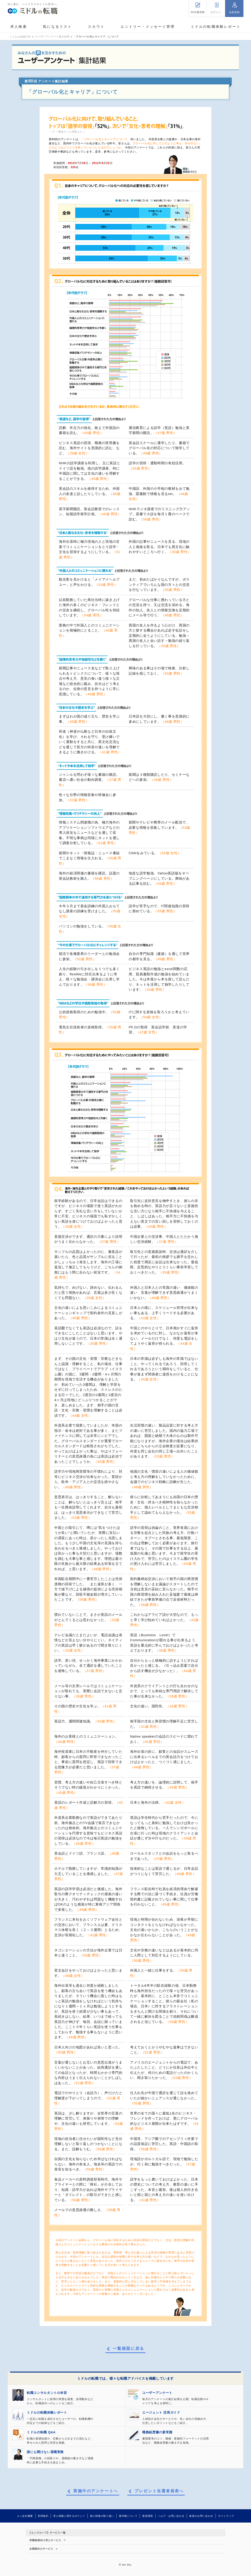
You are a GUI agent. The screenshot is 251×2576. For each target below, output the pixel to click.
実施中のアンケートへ (95, 2491)
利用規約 (43, 2516)
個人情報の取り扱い (102, 2516)
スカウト (96, 26)
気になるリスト (57, 26)
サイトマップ (226, 2516)
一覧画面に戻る (128, 2349)
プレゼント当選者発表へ (159, 2491)
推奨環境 (147, 2516)
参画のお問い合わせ (201, 2516)
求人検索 (18, 26)
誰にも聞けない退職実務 (45, 2452)
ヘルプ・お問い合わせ (171, 2516)
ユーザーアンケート (157, 2393)
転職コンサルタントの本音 (47, 2393)
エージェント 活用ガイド (161, 2412)
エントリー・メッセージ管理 (147, 26)
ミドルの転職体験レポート (216, 26)
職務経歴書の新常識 (157, 2432)
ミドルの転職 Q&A (41, 2432)
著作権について (128, 2516)
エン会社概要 (25, 2516)
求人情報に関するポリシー (69, 2516)
